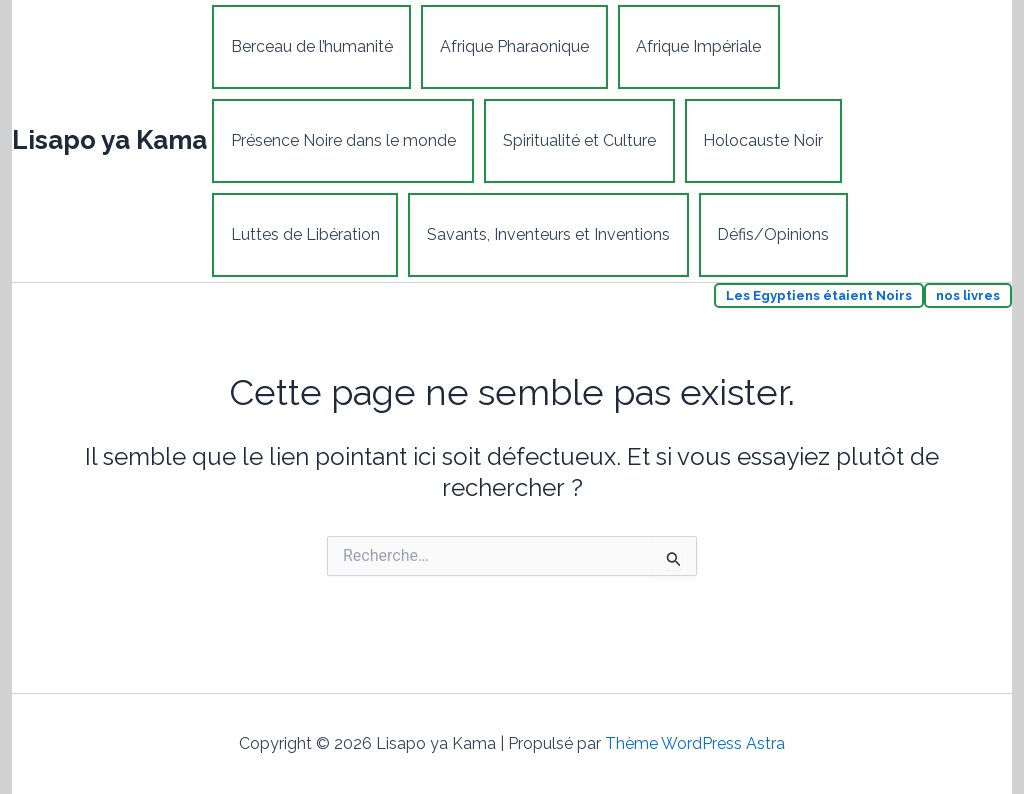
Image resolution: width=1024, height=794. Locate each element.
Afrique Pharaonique (512, 46)
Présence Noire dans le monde (342, 140)
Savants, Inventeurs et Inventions (546, 234)
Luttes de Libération (304, 234)
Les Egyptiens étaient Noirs (819, 295)
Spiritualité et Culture (577, 140)
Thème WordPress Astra (695, 743)
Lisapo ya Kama (109, 140)
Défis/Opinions (770, 234)
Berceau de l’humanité (311, 46)
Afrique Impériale (695, 46)
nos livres (968, 295)
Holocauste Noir (760, 140)
